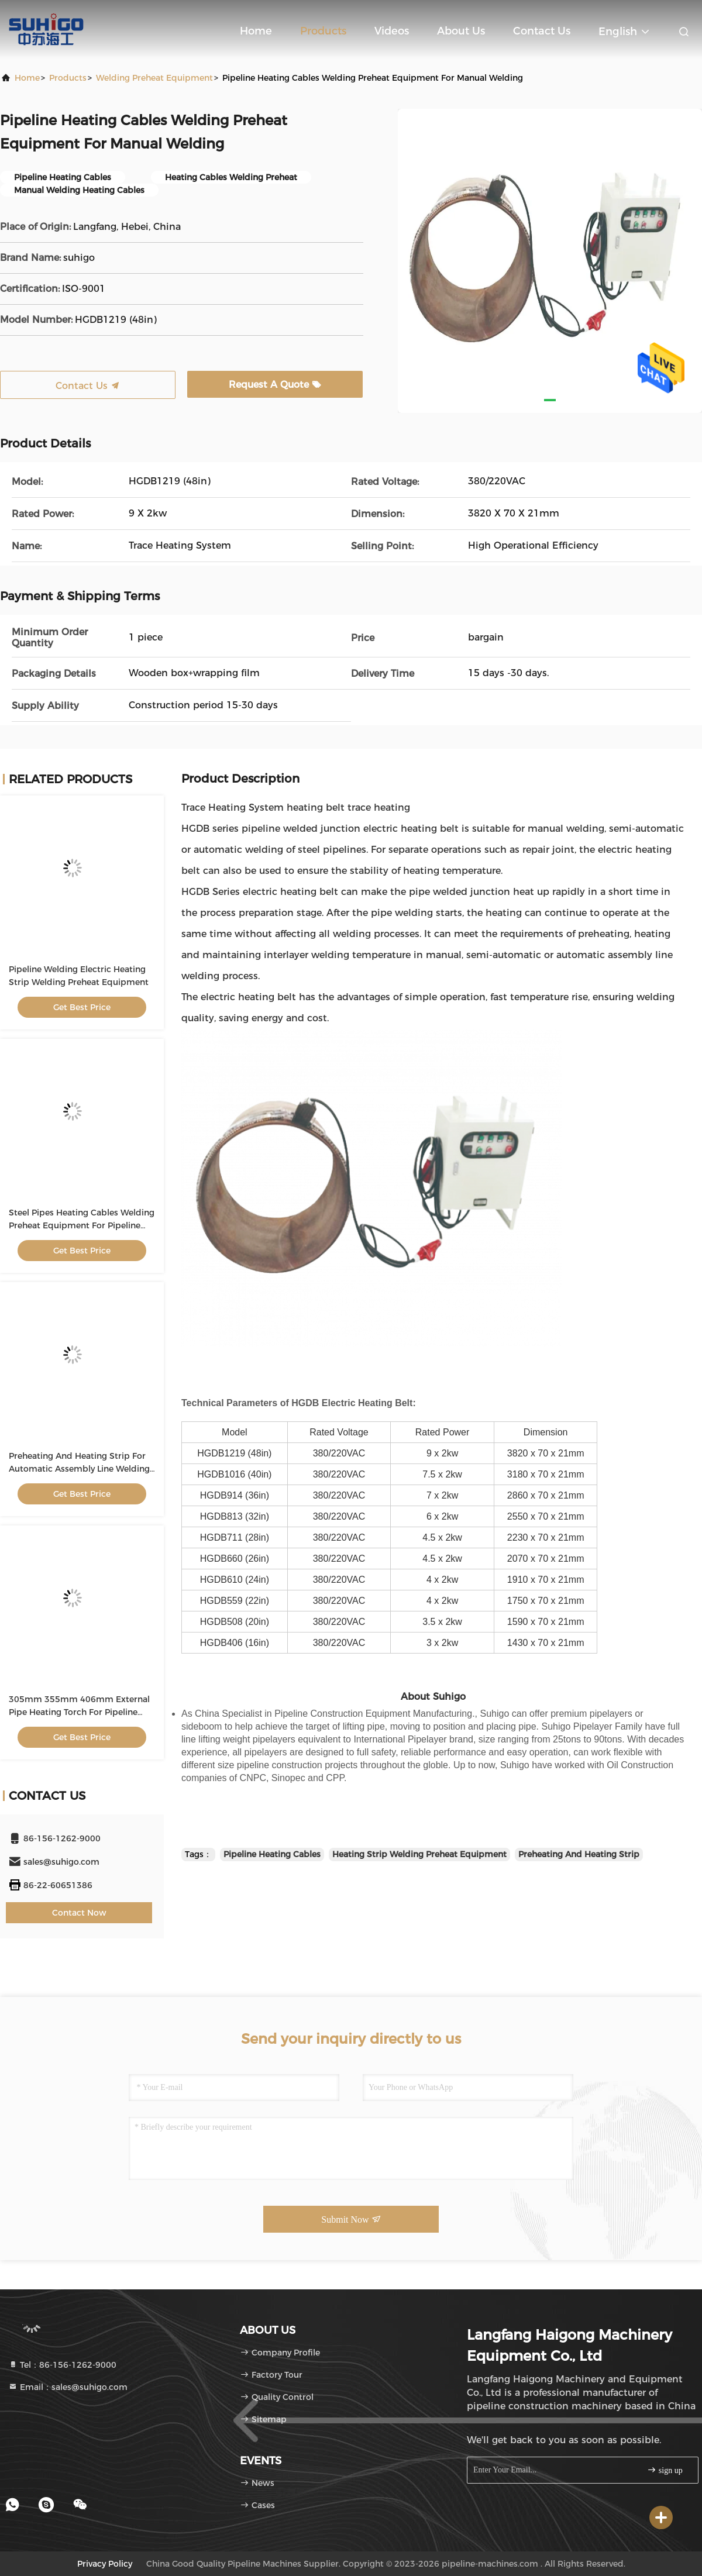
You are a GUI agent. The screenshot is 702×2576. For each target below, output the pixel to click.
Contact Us (541, 31)
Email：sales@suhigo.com (68, 2387)
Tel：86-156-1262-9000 (62, 2365)
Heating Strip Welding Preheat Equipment (419, 1854)
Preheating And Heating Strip (578, 1854)
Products (323, 31)
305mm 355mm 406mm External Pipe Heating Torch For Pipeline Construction (79, 1712)
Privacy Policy (104, 2563)
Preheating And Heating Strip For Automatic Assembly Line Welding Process (79, 1469)
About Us (461, 31)
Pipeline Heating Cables (272, 1854)
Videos (391, 31)
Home (256, 31)
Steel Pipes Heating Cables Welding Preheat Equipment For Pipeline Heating (81, 1225)
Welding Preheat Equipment (154, 78)
